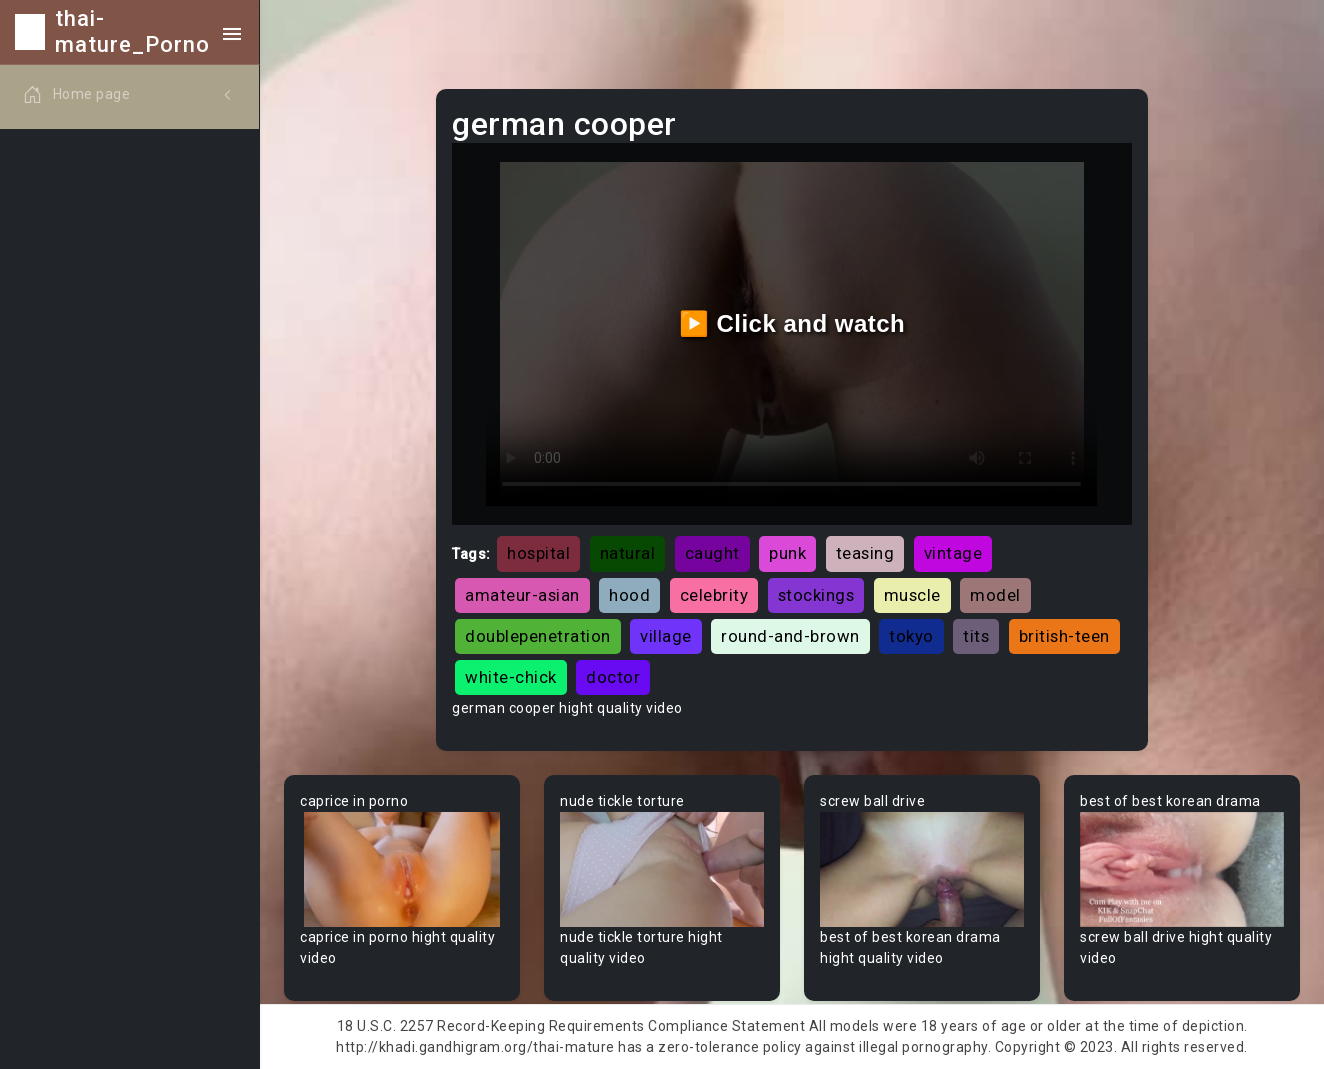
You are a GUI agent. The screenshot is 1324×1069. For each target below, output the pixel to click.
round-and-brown (790, 636)
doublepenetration (538, 636)
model (995, 595)
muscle (912, 595)
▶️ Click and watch (792, 323)
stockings (816, 595)
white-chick (511, 677)
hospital (538, 553)
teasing (865, 553)
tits (976, 636)
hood (629, 595)
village (666, 636)
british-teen (1064, 636)
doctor (613, 677)
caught (712, 553)
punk (787, 553)
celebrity (714, 595)
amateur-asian (522, 595)
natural (628, 553)
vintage (953, 553)
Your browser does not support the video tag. (402, 869)
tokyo (911, 636)
